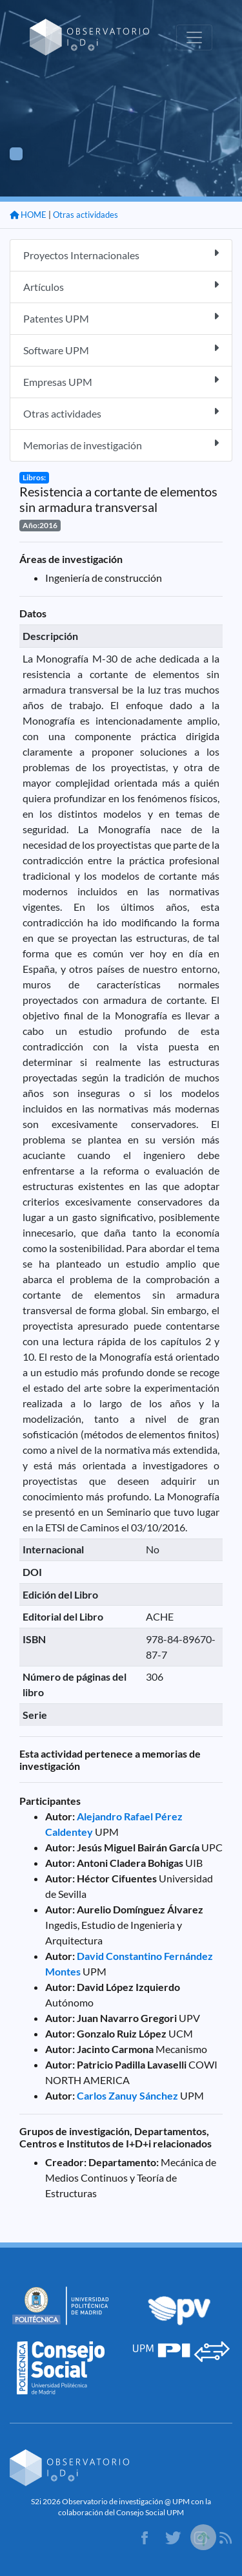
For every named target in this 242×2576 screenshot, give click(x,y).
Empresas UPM (121, 381)
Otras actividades (85, 214)
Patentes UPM (121, 318)
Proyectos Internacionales (121, 254)
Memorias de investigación (121, 444)
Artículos (121, 286)
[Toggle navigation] (194, 37)
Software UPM (121, 349)
